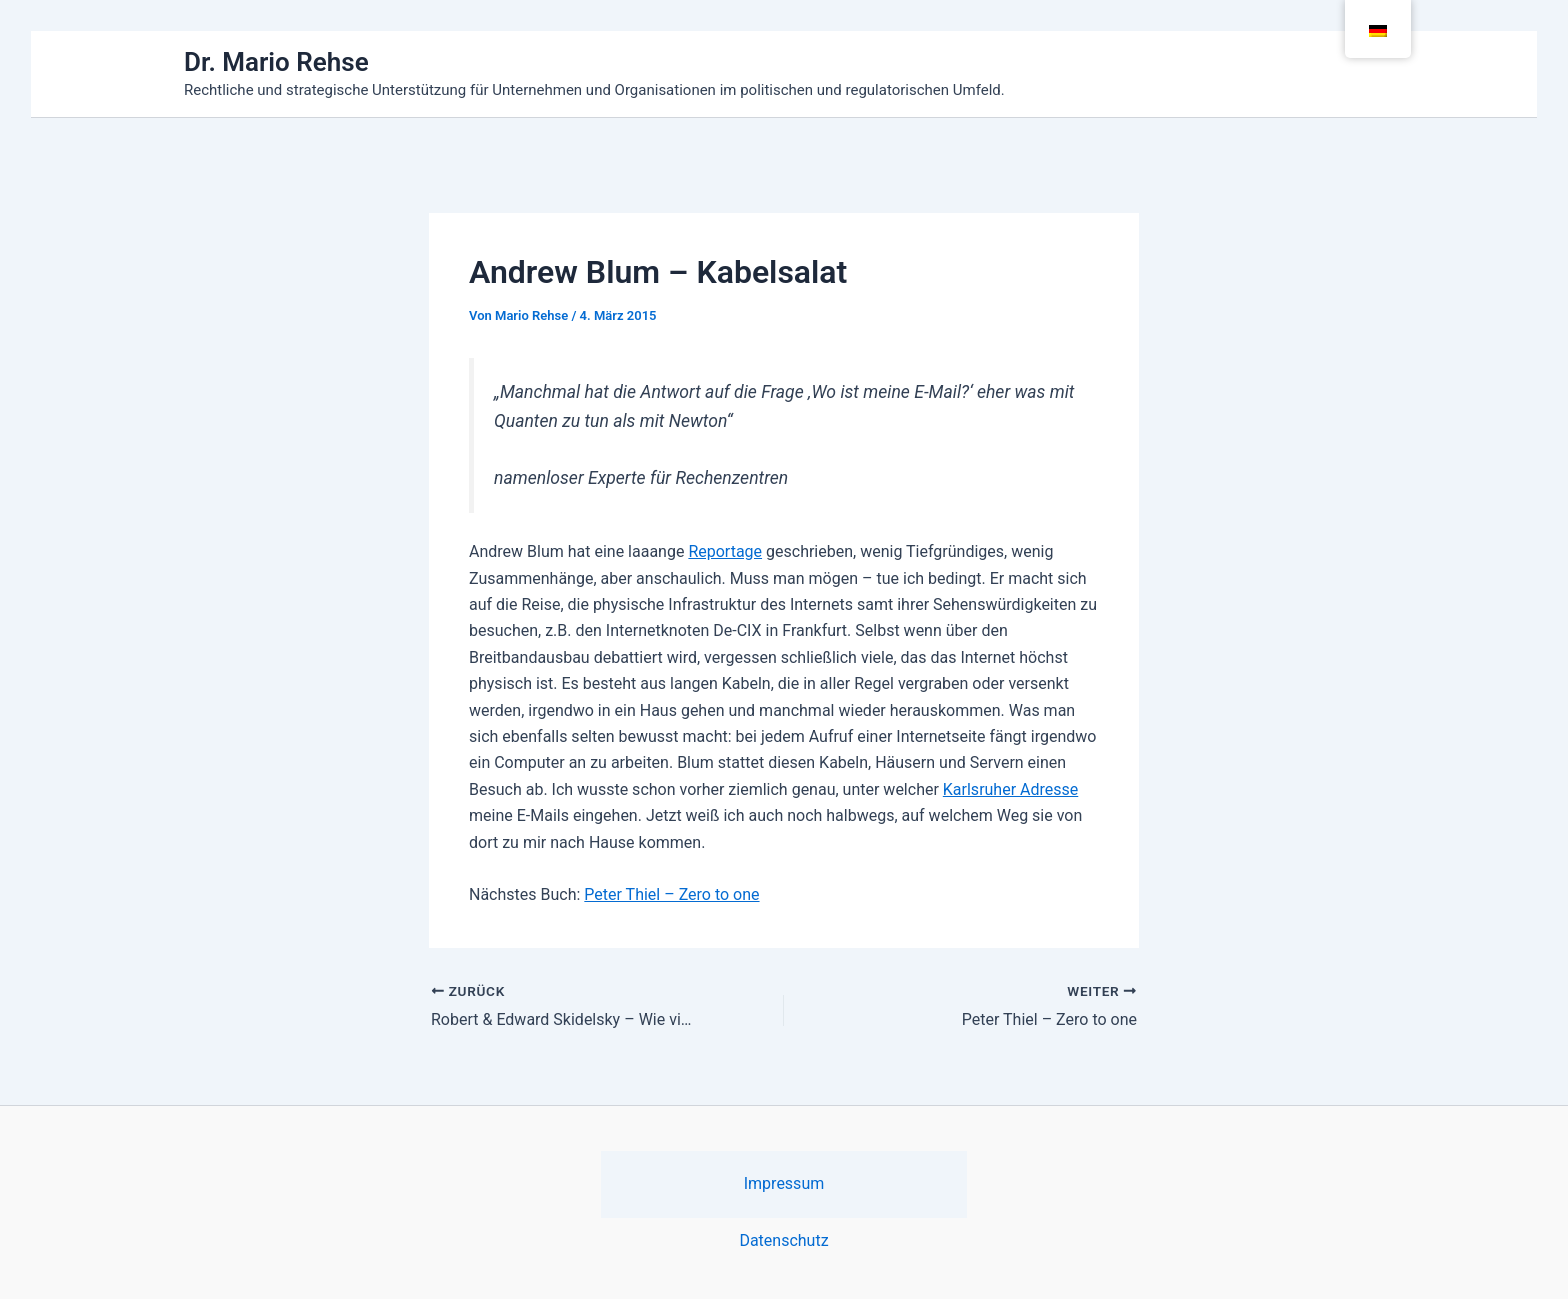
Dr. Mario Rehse (276, 62)
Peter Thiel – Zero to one (671, 894)
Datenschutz (783, 1240)
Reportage (725, 551)
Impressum (784, 1183)
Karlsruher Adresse (1010, 789)
